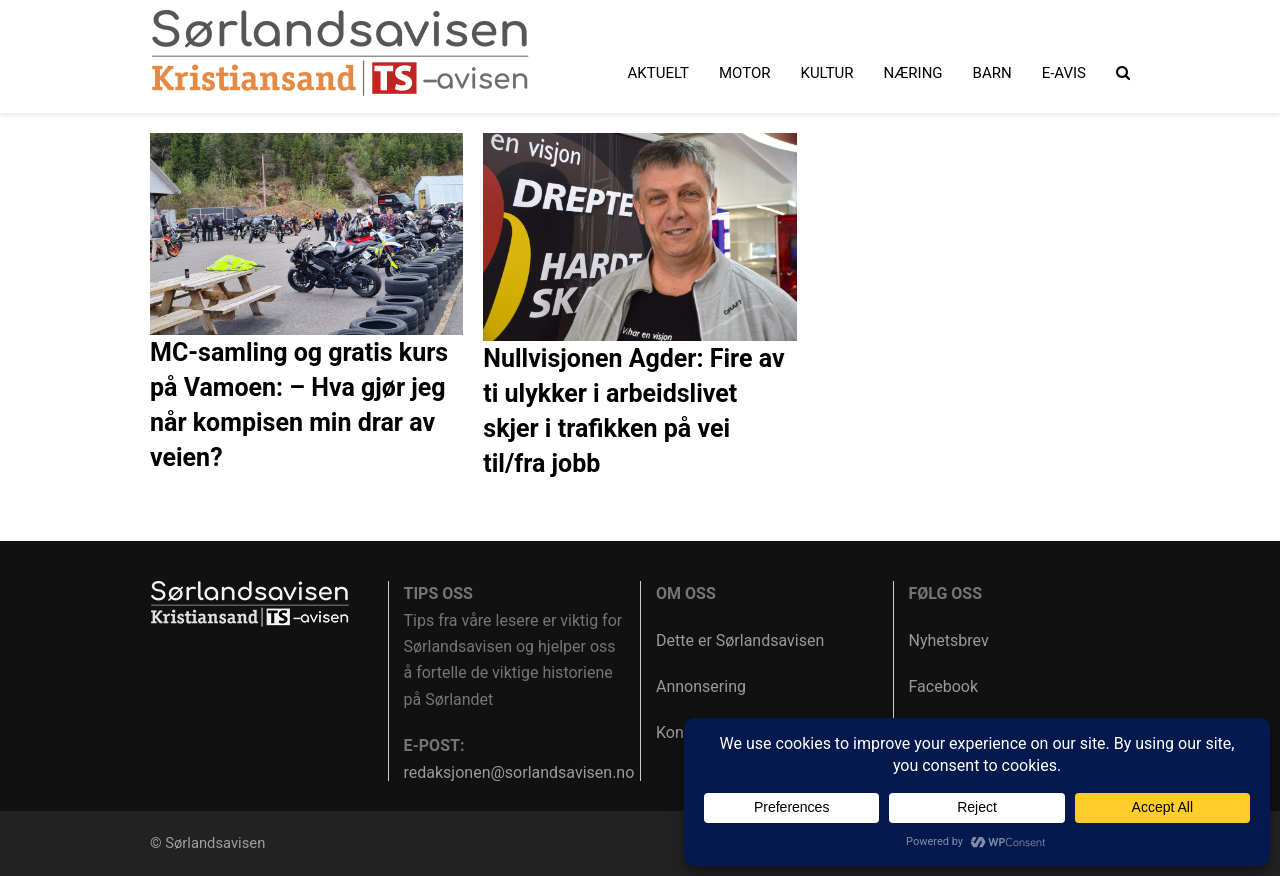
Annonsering (701, 686)
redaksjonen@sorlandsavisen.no (519, 772)
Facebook (943, 686)
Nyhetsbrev (949, 640)
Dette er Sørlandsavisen (740, 640)
